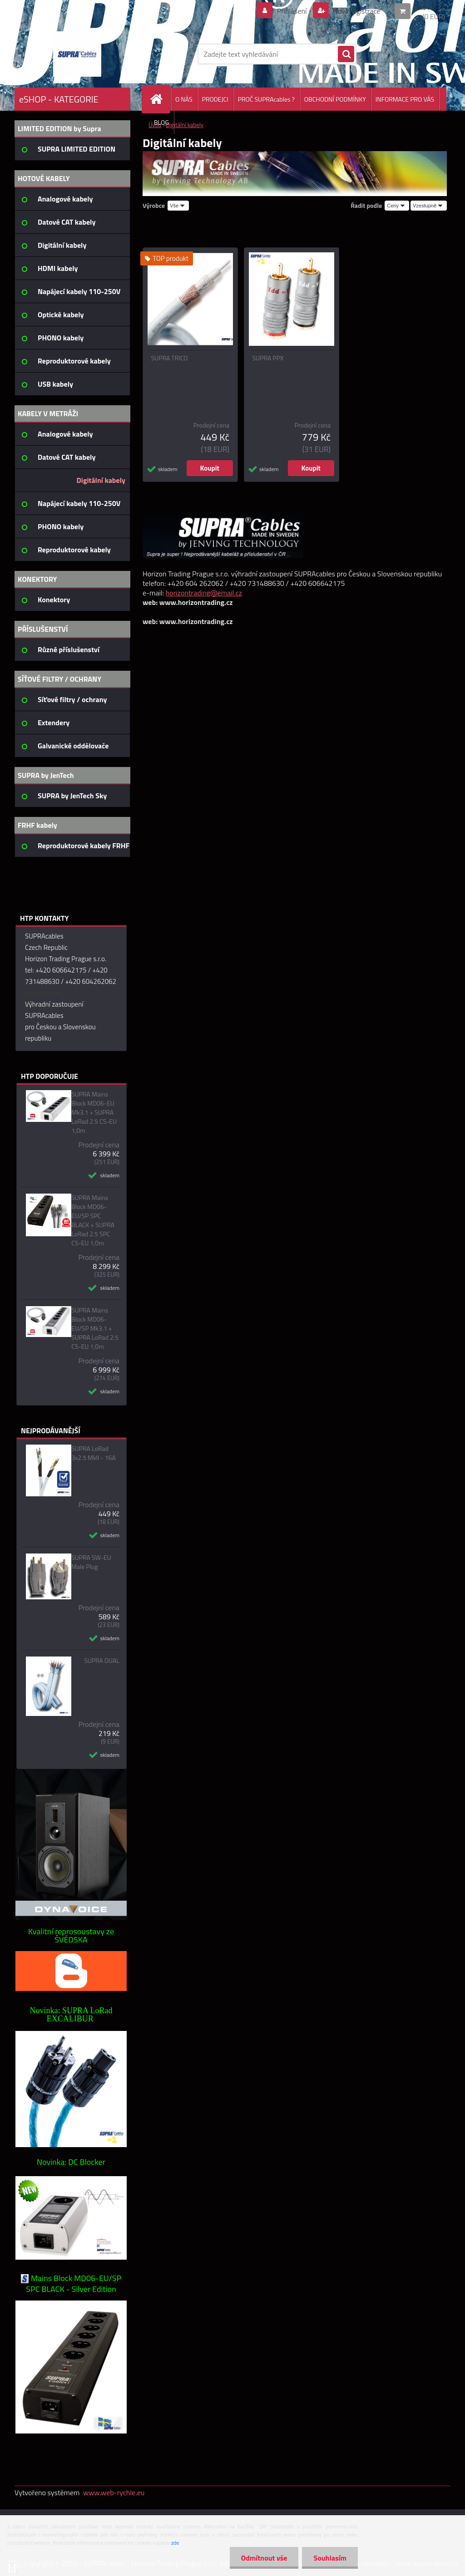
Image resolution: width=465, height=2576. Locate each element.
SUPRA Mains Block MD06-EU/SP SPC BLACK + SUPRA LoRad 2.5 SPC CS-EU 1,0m (92, 1220)
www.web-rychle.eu (113, 2492)
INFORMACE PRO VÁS (405, 99)
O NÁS (184, 99)
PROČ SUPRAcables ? (266, 99)
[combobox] (397, 206)
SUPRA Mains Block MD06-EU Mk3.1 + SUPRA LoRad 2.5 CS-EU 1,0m (94, 1112)
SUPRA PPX (268, 358)
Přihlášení (291, 10)
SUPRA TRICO (169, 358)
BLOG (161, 122)
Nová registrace (356, 10)
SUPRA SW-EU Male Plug (91, 1562)
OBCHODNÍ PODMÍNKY (335, 99)
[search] (346, 54)
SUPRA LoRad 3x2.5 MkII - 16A (93, 1453)
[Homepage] (159, 99)
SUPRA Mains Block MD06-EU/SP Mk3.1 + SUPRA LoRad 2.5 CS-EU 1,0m (95, 1328)
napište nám (43, 993)
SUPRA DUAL (101, 1660)
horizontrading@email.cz (204, 592)
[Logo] (77, 54)
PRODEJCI (215, 99)
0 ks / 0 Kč (429, 7)
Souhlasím (329, 2557)
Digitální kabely (184, 124)
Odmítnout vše (264, 2557)
